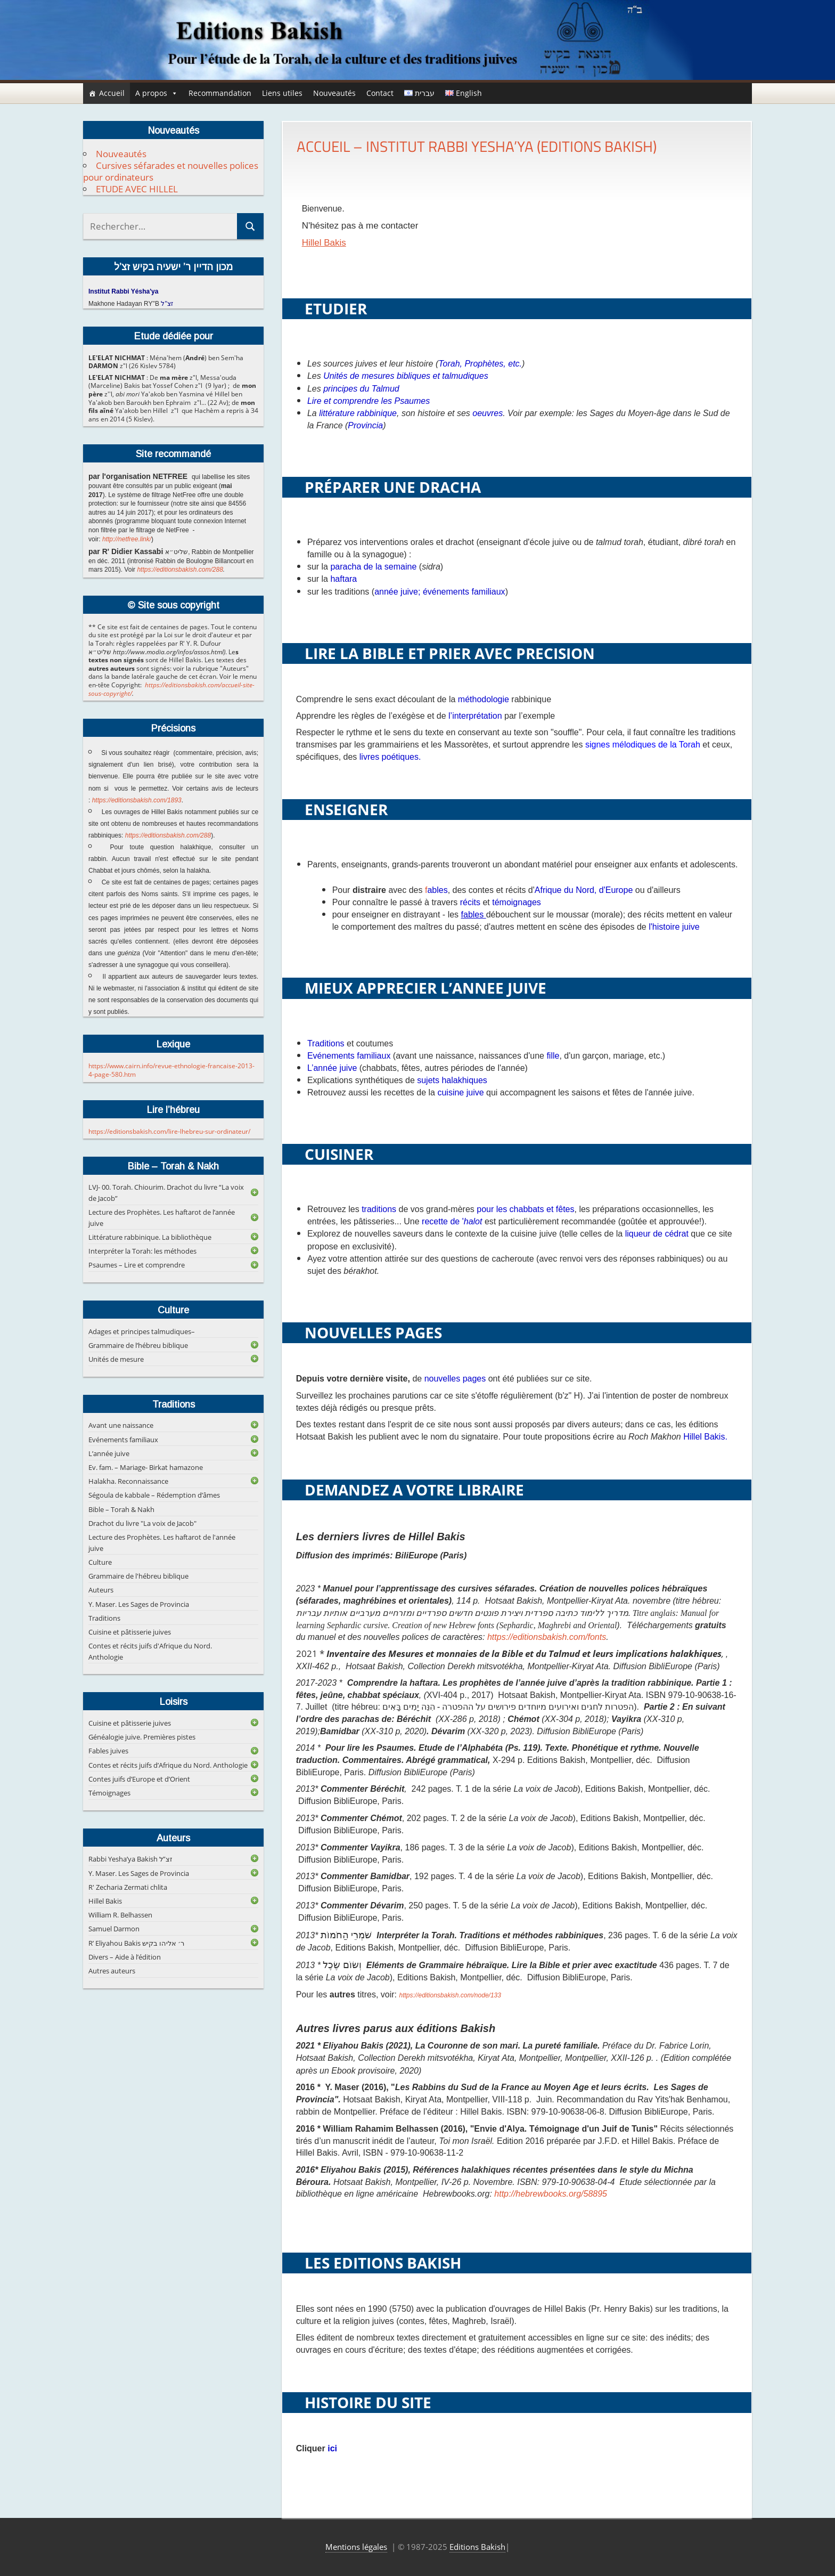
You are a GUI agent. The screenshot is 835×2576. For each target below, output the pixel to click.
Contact (380, 93)
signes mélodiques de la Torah (642, 744)
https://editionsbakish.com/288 (180, 569)
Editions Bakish (477, 2546)
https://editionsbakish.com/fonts (546, 1637)
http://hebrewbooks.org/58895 (551, 2193)
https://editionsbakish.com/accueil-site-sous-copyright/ (171, 689)
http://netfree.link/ (126, 539)
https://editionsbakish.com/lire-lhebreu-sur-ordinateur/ (169, 1131)
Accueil (112, 93)
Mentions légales (356, 2546)
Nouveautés (334, 93)
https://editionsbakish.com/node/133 (450, 1995)
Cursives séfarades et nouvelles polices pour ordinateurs (170, 171)
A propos (156, 93)
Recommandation (220, 93)
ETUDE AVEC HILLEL (137, 189)
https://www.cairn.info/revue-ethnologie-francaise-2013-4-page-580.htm (171, 1070)
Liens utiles (282, 93)
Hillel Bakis (324, 243)
